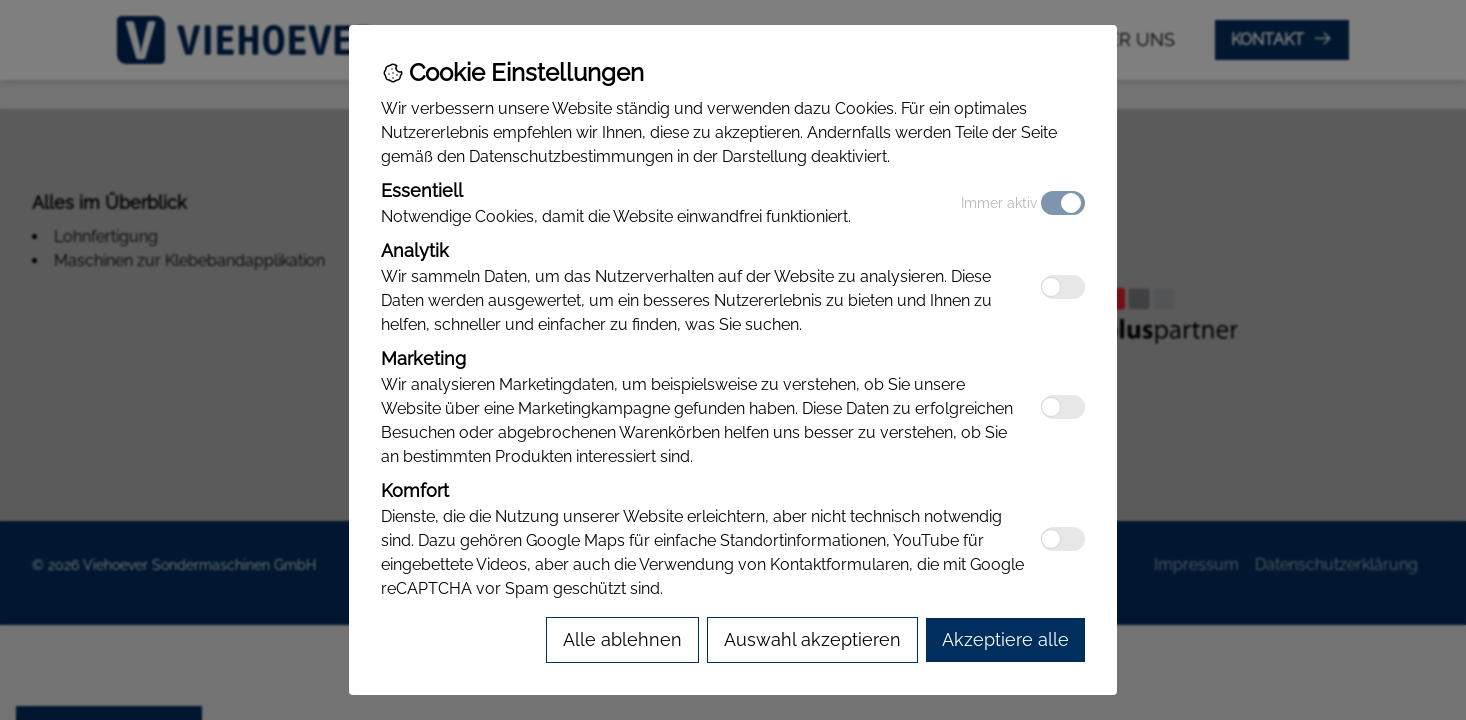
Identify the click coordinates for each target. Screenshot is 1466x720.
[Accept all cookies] (1005, 640)
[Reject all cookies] (622, 640)
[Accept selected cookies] (812, 640)
